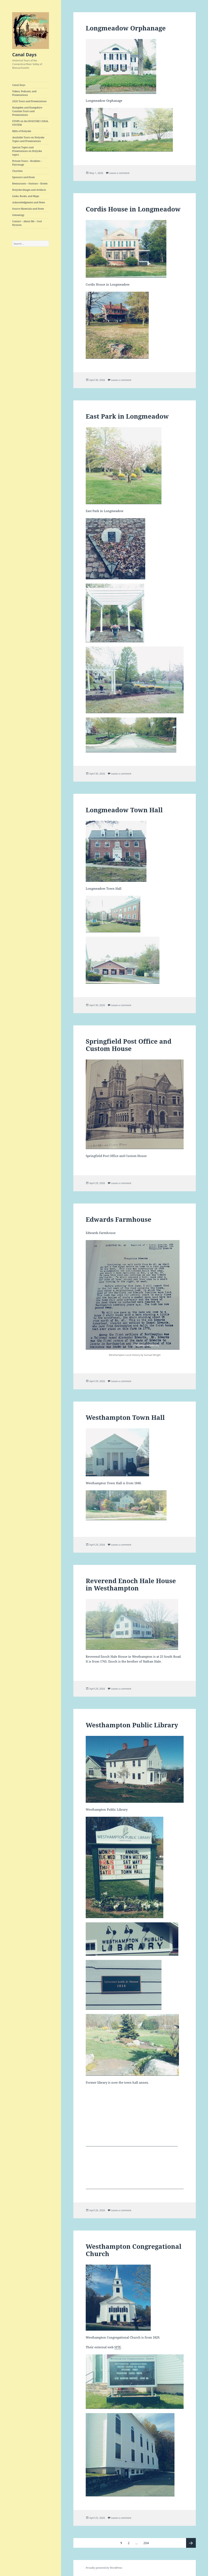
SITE (117, 2347)
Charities (17, 171)
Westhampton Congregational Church (133, 2250)
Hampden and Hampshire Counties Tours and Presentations (27, 111)
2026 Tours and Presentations (29, 101)
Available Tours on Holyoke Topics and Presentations (28, 139)
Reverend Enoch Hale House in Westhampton (131, 1584)
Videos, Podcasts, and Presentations (24, 93)
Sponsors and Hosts (23, 177)
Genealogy (18, 215)
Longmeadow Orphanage (126, 28)
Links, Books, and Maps (25, 196)
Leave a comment (119, 173)
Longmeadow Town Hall (124, 810)
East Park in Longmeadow (127, 416)
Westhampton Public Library (132, 1725)
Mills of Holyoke (21, 131)
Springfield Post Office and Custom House (128, 1045)
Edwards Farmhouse (118, 1219)
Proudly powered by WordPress (104, 2568)
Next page (191, 2543)
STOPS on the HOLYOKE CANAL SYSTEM (30, 123)
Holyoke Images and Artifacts (29, 190)
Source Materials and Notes (28, 208)
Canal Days (24, 54)
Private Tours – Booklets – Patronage (27, 162)
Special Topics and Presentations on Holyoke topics (27, 151)
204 (146, 2541)
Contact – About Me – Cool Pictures (27, 223)
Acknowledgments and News (28, 202)
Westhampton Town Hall (125, 1417)
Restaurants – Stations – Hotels (30, 183)
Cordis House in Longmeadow (133, 209)
